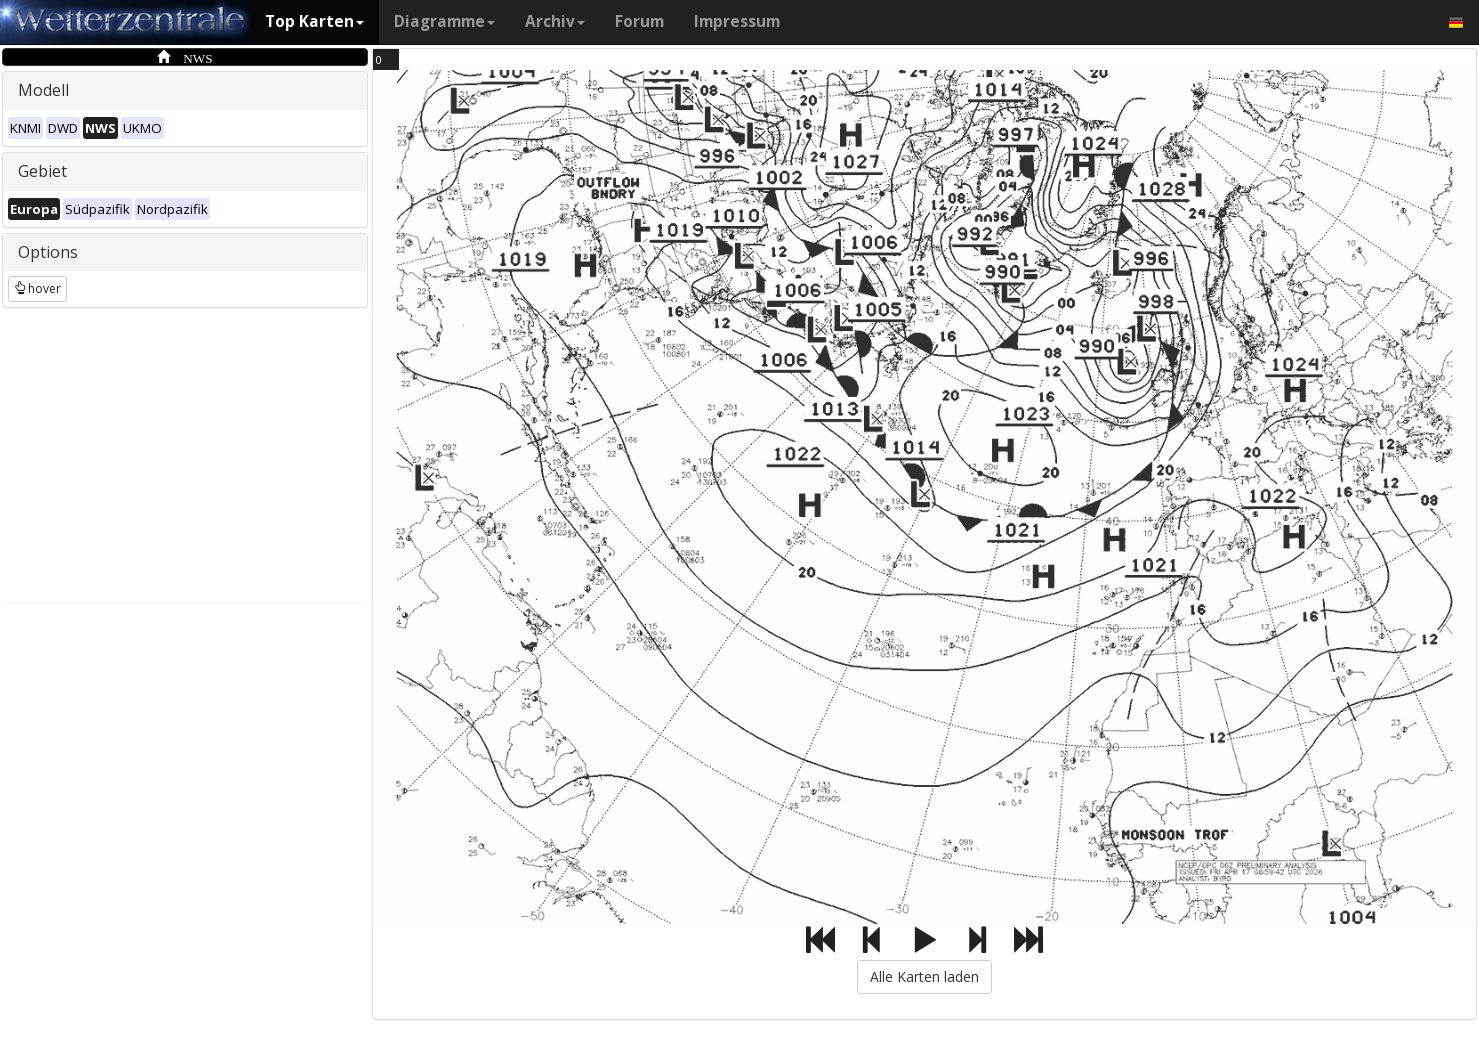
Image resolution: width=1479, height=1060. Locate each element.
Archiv (555, 21)
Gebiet (42, 171)
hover (37, 288)
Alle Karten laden (924, 976)
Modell (43, 90)
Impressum (737, 21)
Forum (639, 21)
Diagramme (444, 21)
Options (48, 252)
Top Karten (314, 21)
